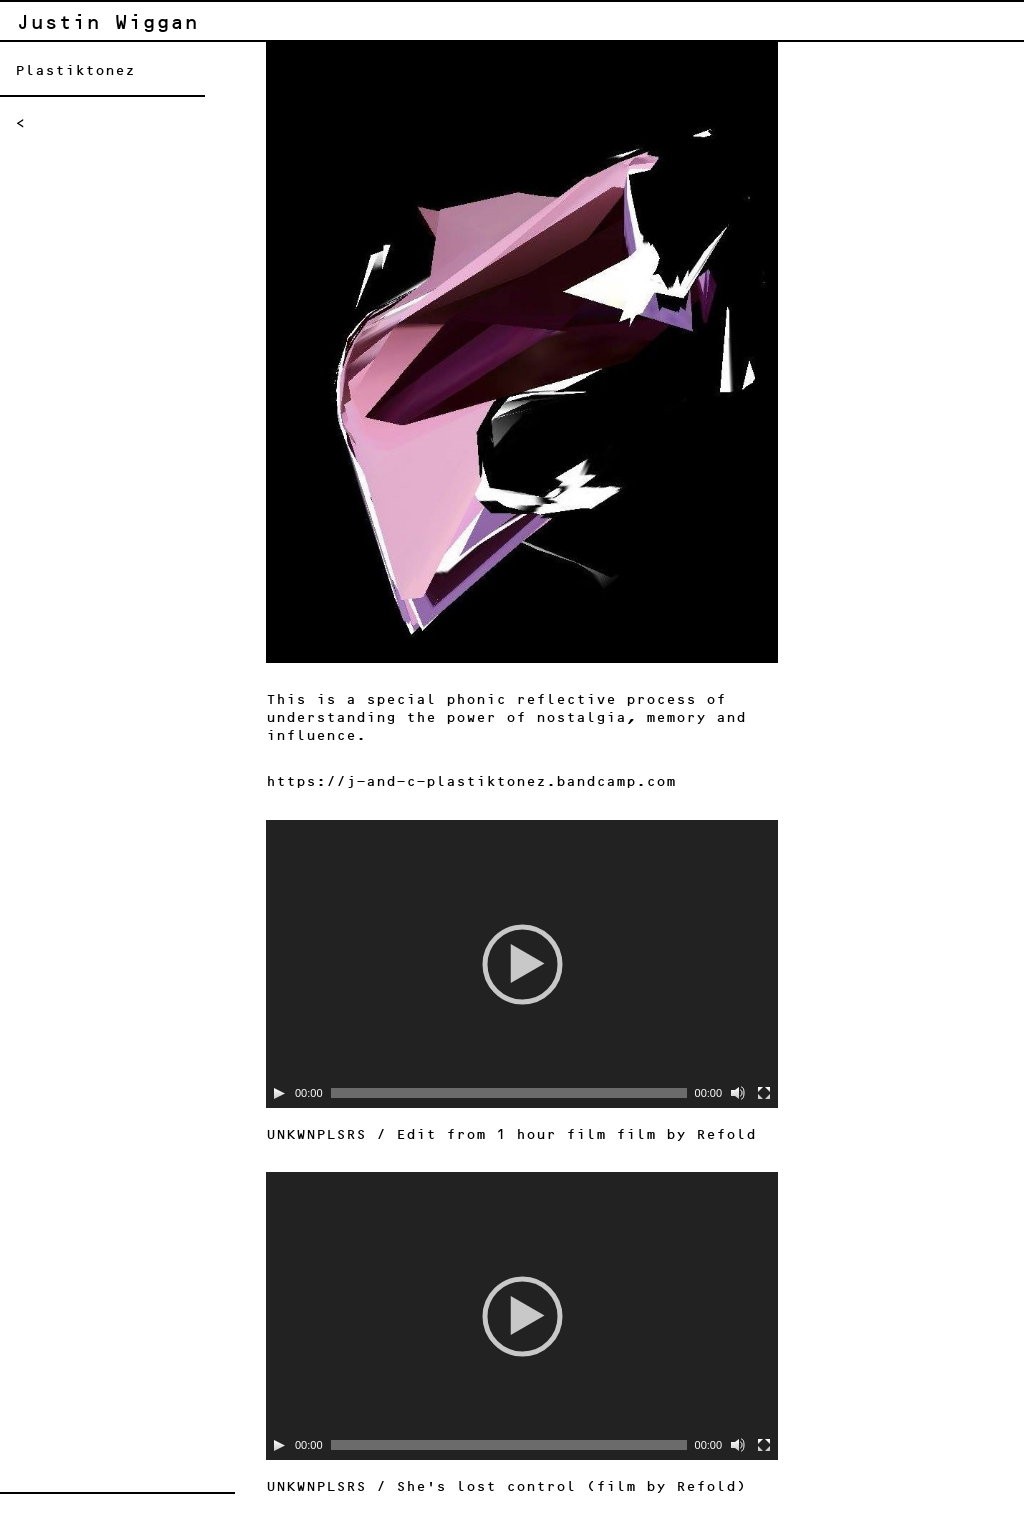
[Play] (279, 1093)
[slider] (509, 1093)
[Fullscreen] (764, 1093)
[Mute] (738, 1093)
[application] (522, 964)
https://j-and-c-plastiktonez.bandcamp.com (471, 781)
